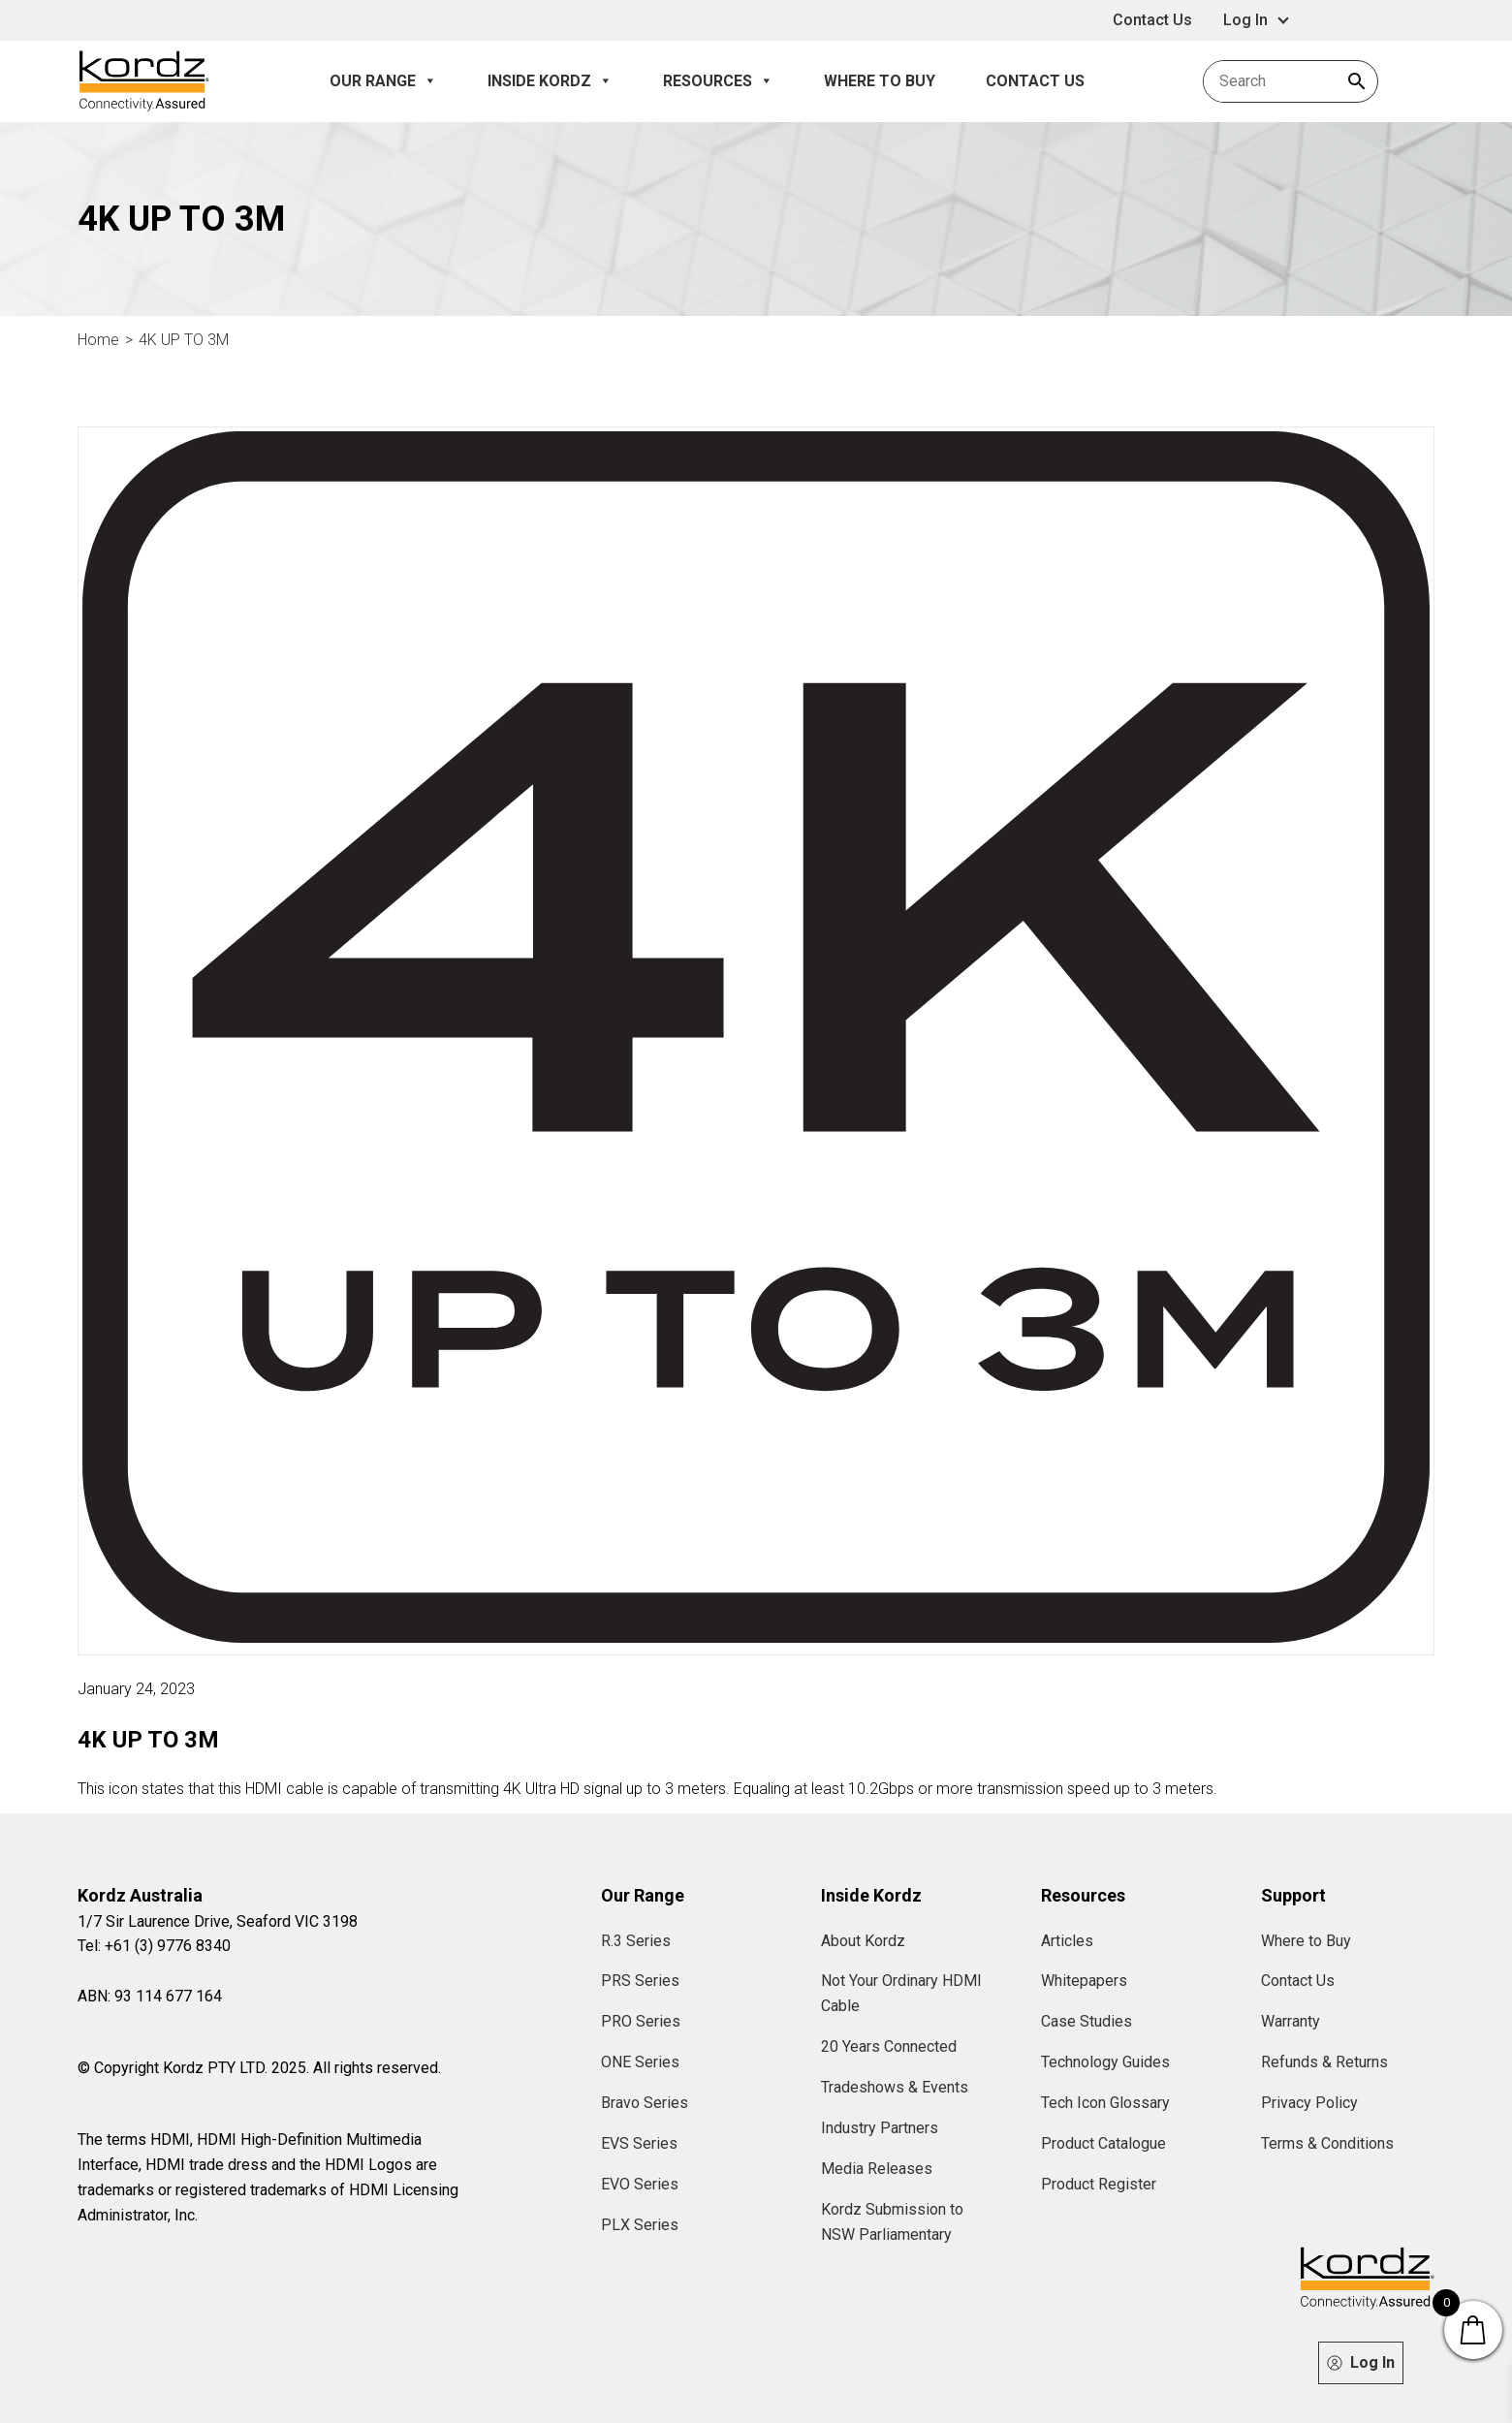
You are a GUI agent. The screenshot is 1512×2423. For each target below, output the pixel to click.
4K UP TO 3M (184, 339)
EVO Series (639, 2184)
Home (98, 339)
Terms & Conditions (1327, 2143)
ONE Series (640, 2062)
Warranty (1290, 2021)
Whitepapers (1084, 1980)
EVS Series (639, 2143)
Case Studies (1086, 2021)
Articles (1067, 1941)
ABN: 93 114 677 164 (150, 1996)
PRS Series (640, 1980)
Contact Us (1152, 20)
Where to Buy (879, 81)
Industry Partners (879, 2128)
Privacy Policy (1309, 2102)
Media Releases (876, 2168)
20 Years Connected (889, 2046)
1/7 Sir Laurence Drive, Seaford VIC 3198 (218, 1921)
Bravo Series (644, 2102)
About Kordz (863, 1941)
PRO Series (640, 2021)
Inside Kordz (550, 81)
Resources (718, 81)
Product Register (1098, 2184)
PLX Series (639, 2225)
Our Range (383, 81)
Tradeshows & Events (894, 2087)
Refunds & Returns (1324, 2062)
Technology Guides (1105, 2062)
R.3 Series (636, 1941)
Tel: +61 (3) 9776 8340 (154, 1945)
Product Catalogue (1103, 2143)
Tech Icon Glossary (1105, 2102)
